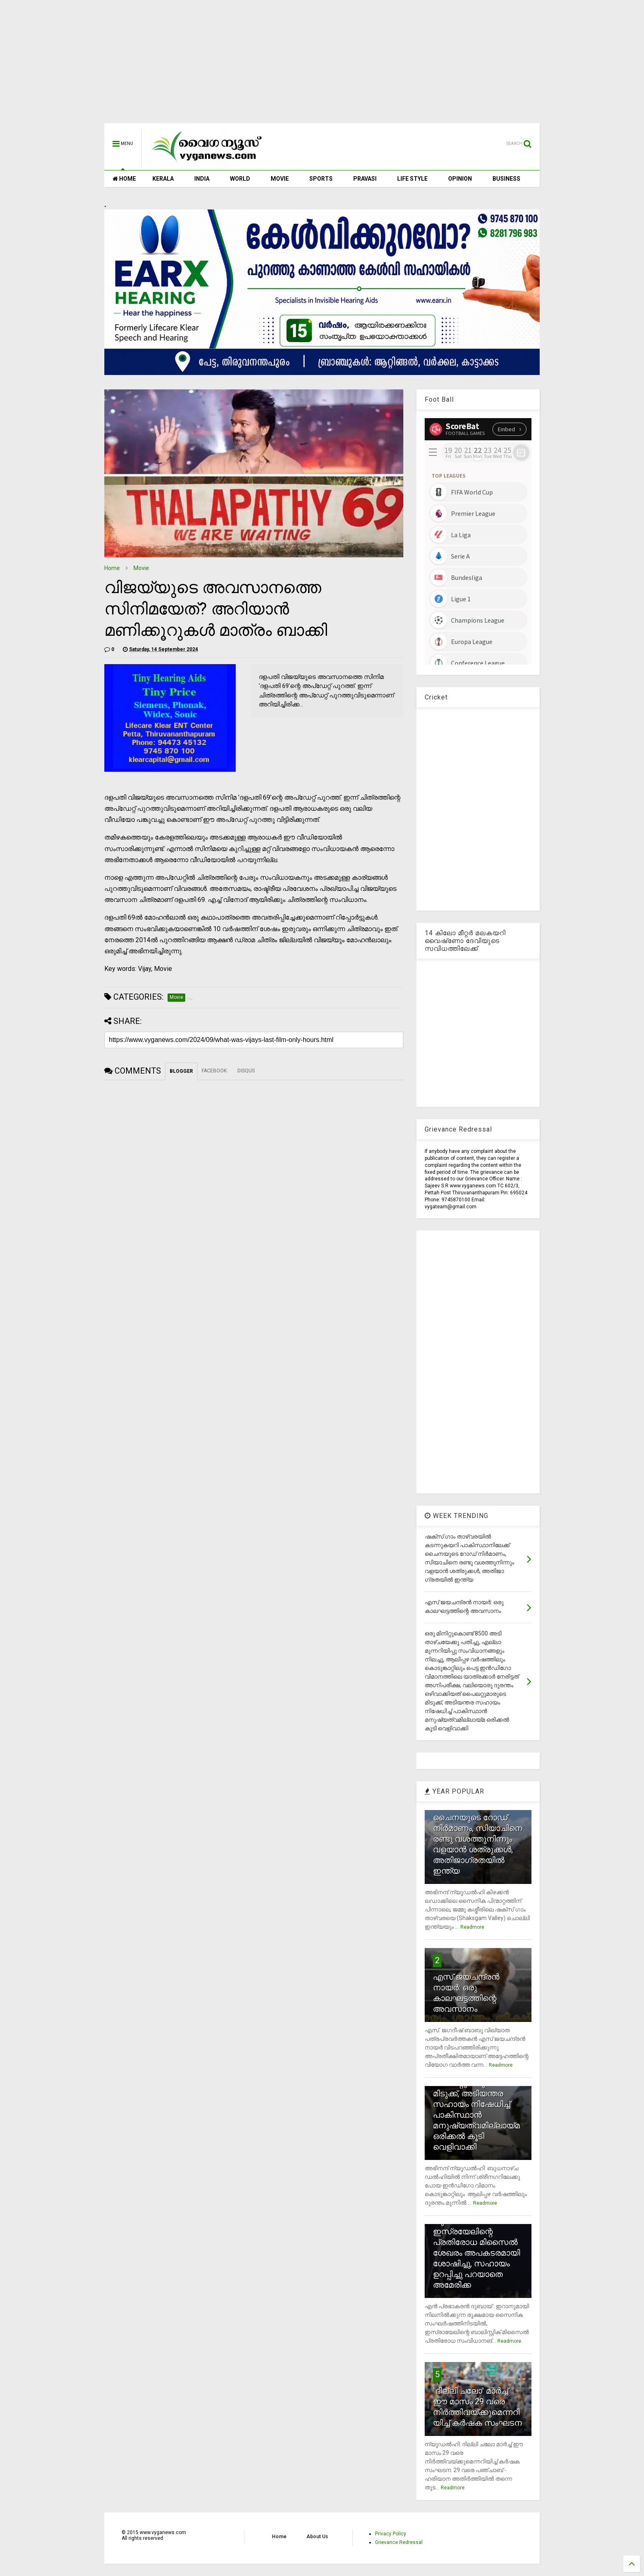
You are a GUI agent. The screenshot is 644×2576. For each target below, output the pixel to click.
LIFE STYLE (412, 178)
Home (112, 568)
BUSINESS (506, 178)
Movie (141, 568)
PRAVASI (365, 178)
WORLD (240, 178)
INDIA (201, 178)
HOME (124, 178)
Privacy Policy (390, 2534)
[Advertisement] (322, 65)
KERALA (163, 178)
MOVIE (280, 178)
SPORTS (321, 178)
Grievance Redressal (399, 2542)
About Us (317, 2536)
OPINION (460, 178)
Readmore (472, 1927)
